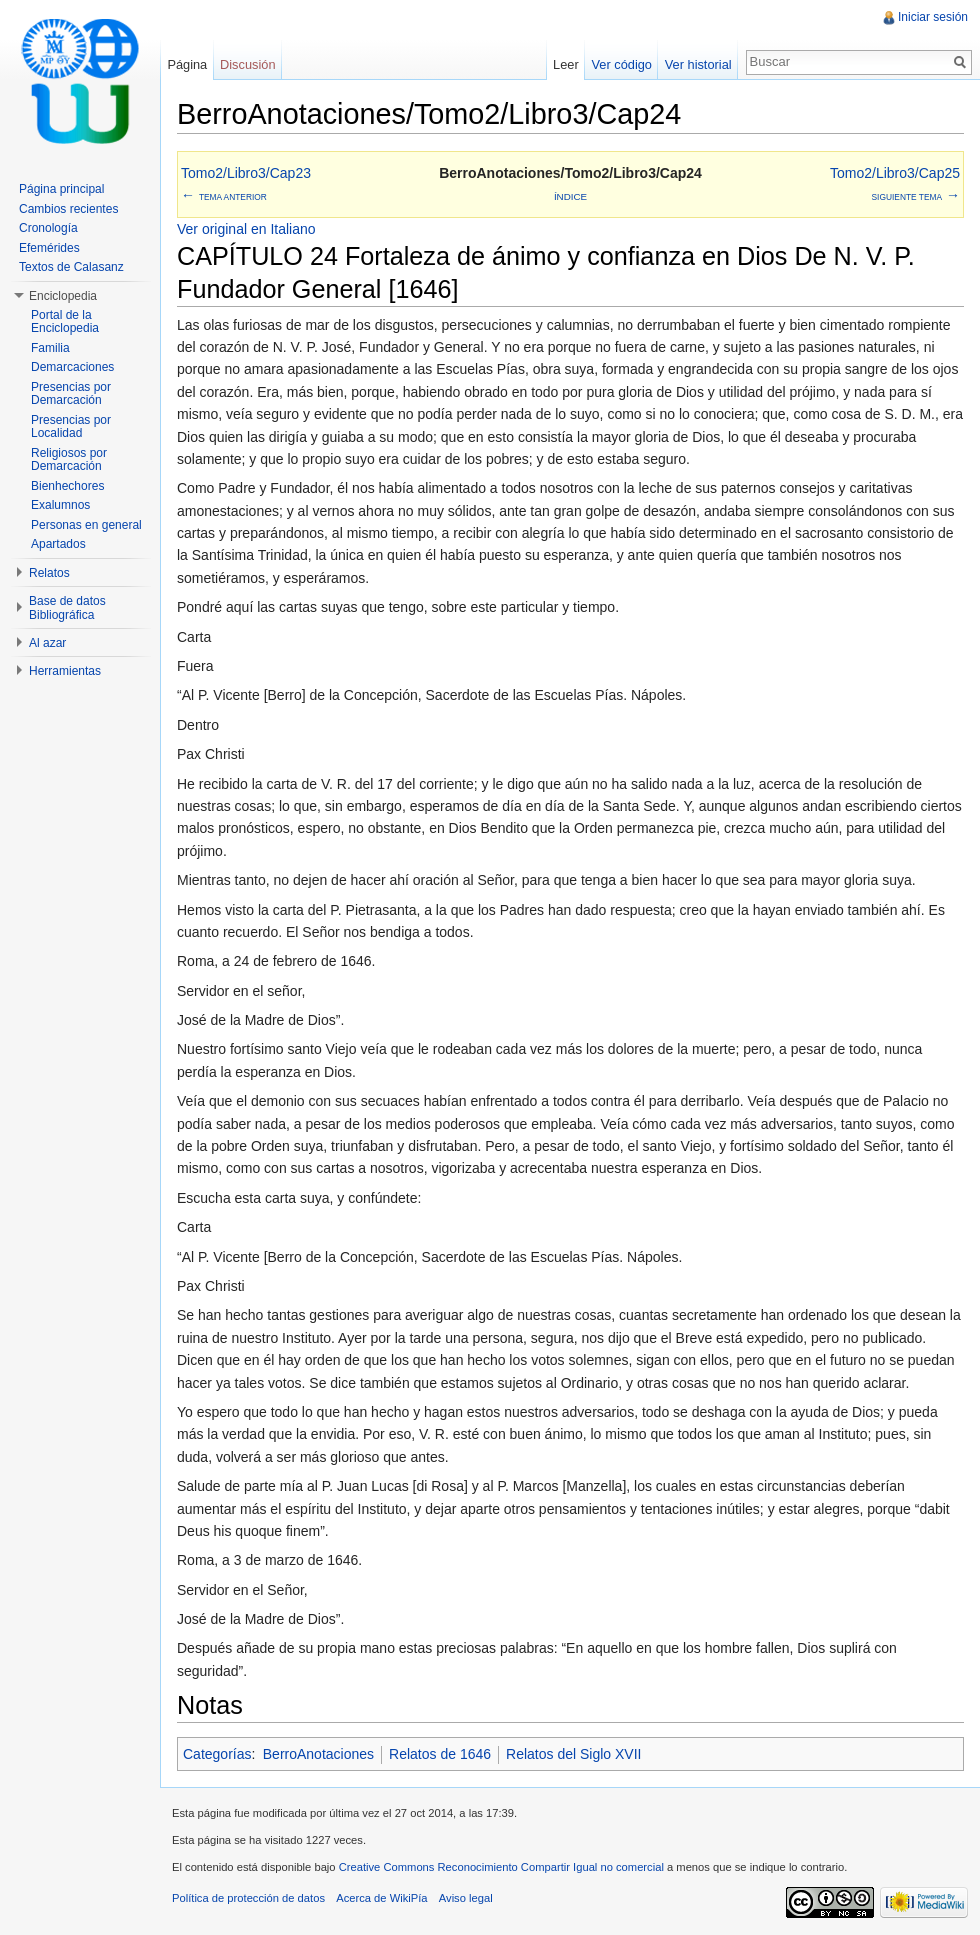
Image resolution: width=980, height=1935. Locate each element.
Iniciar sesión (933, 17)
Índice (570, 196)
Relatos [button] (49, 573)
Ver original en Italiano (246, 229)
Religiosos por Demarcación (69, 460)
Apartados (58, 544)
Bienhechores (67, 486)
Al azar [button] (47, 643)
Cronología (48, 228)
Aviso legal (466, 1898)
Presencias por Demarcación (71, 394)
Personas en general (86, 525)
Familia (50, 348)
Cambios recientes (68, 209)
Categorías (217, 1754)
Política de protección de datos (248, 1898)
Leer (566, 64)
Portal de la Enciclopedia (65, 322)
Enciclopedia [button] (63, 296)
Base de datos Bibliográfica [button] (67, 608)
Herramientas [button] (65, 671)
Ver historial (698, 64)
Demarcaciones (72, 367)
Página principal (61, 189)
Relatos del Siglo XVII (573, 1754)
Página (187, 64)
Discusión (247, 64)
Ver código (621, 64)
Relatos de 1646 (440, 1754)
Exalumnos (60, 505)
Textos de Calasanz (71, 267)
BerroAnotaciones (318, 1754)
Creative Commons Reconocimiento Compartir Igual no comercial (501, 1867)
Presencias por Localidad (71, 427)
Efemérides (49, 248)
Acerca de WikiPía (381, 1898)
